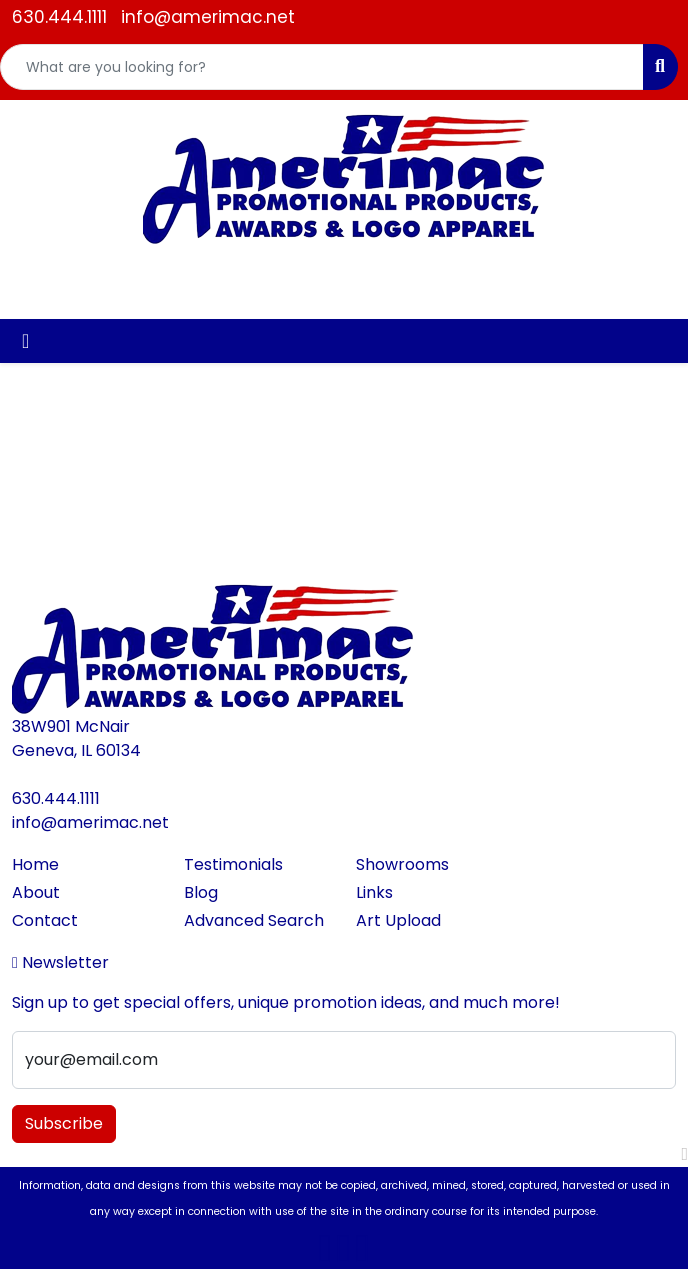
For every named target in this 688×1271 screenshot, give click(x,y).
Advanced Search (254, 920)
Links (374, 892)
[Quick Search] (322, 67)
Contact (45, 920)
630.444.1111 (59, 17)
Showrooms (402, 864)
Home (35, 864)
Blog (201, 892)
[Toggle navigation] (25, 341)
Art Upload (398, 920)
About (36, 892)
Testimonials (233, 864)
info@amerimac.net (208, 17)
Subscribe (64, 1123)
